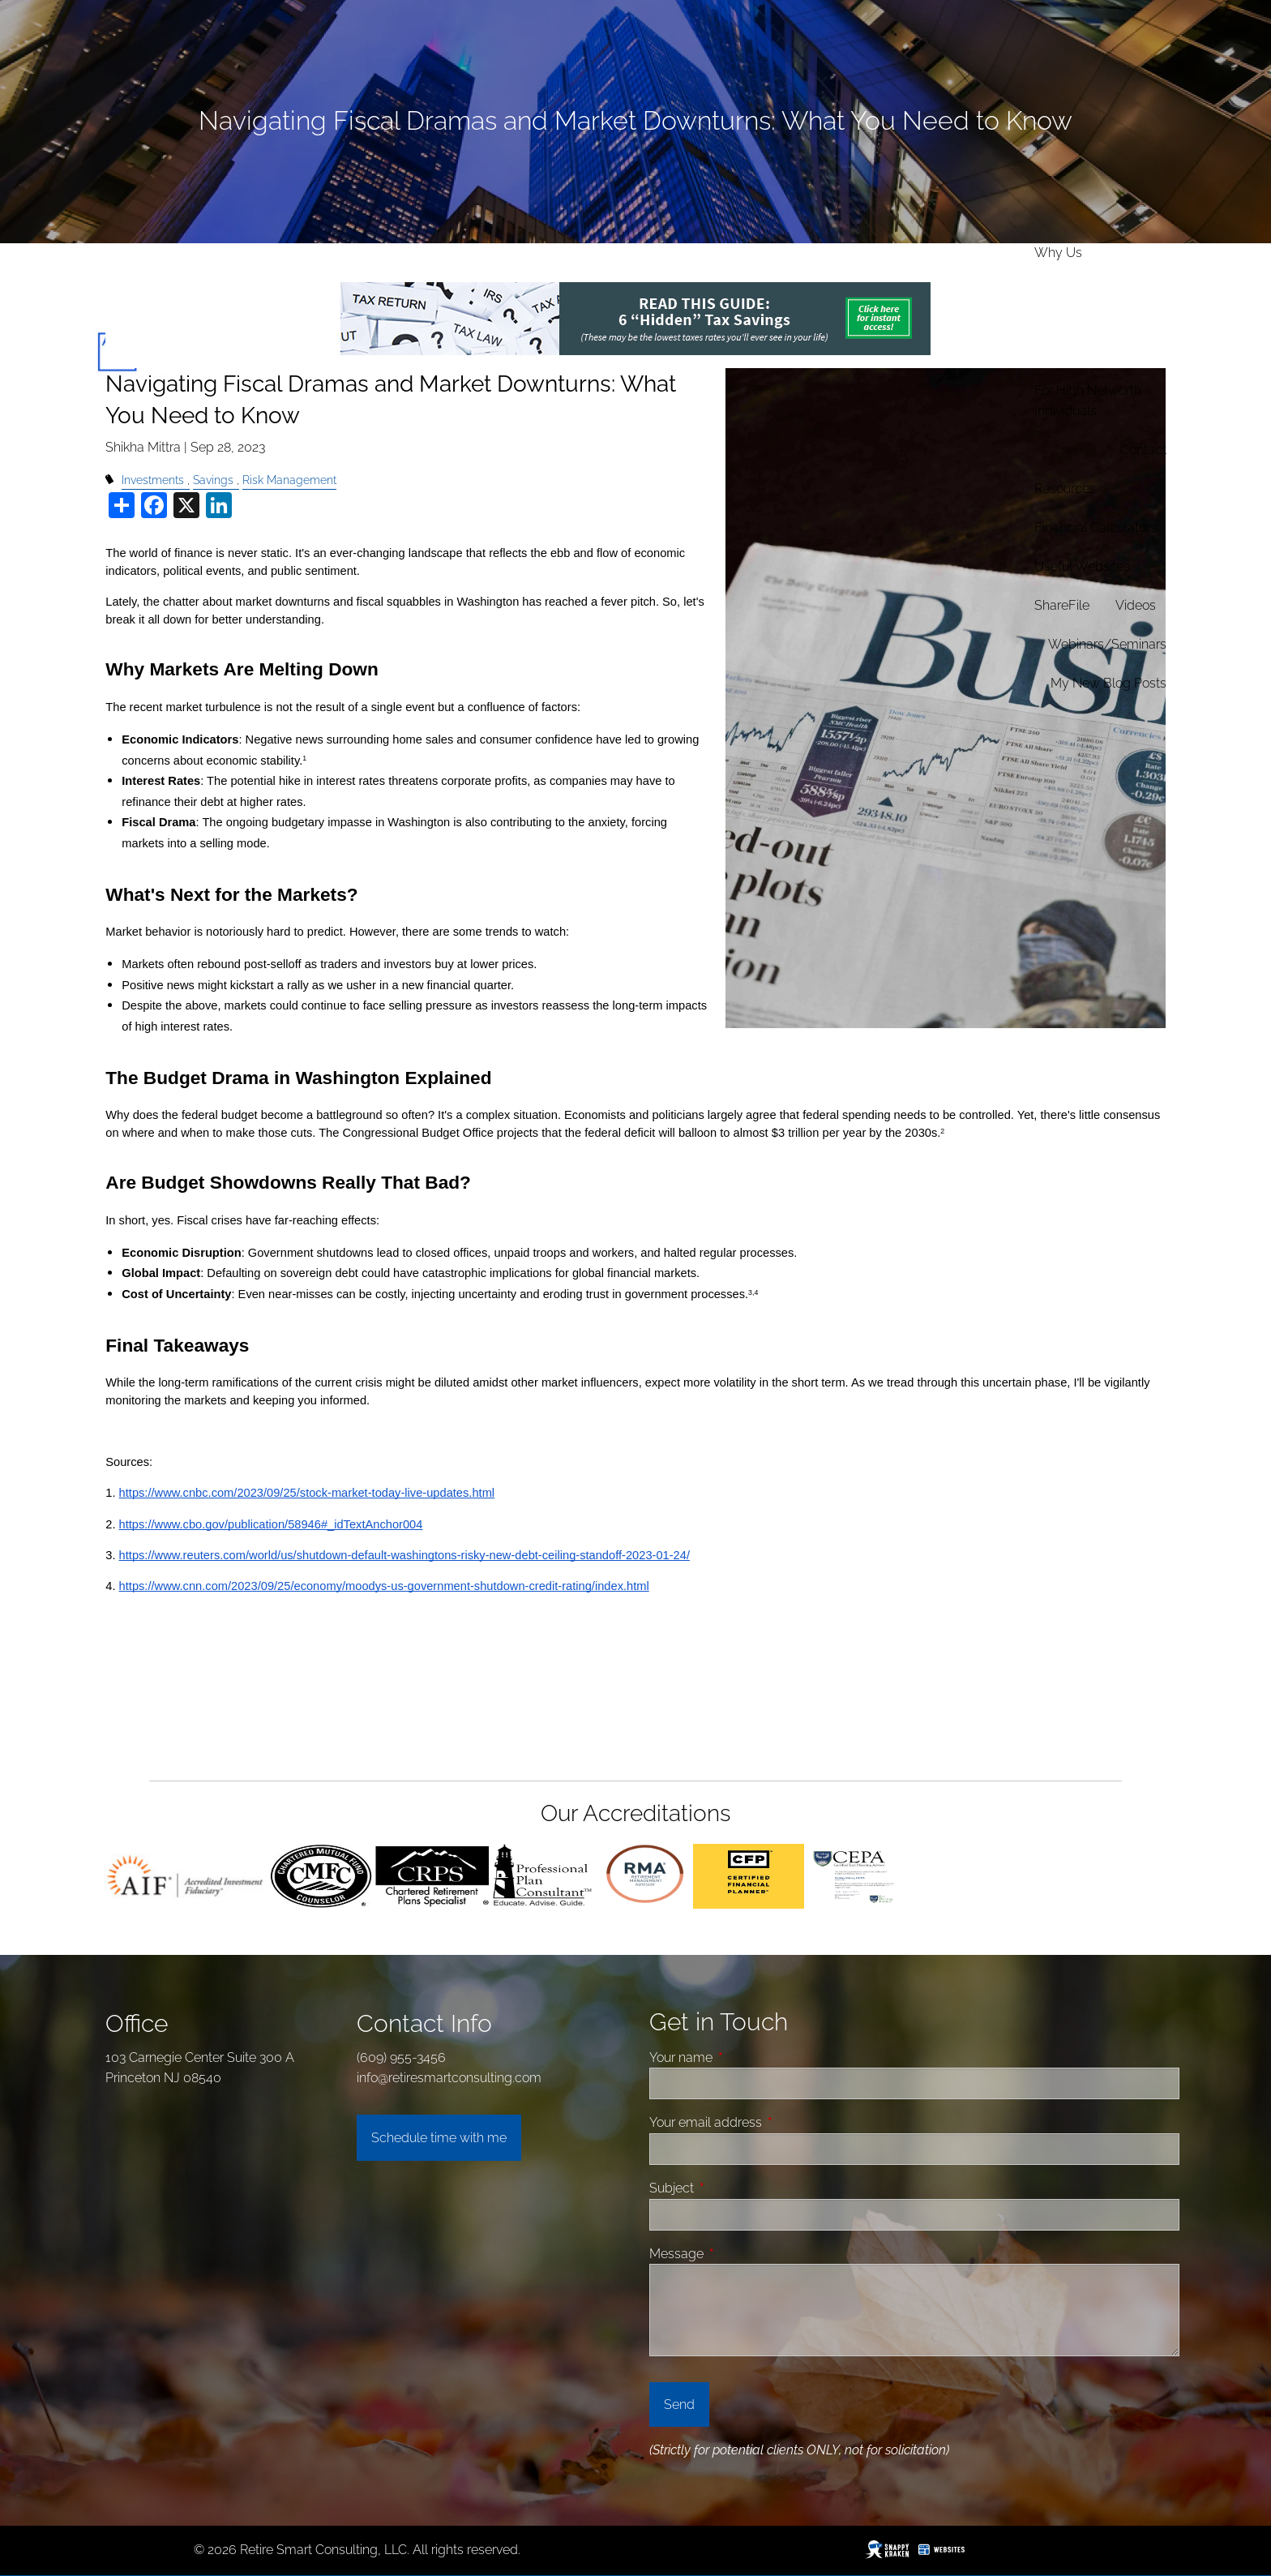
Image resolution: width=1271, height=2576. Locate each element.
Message (737, 2253)
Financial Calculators (1095, 527)
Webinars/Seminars (1107, 644)
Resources (1065, 488)
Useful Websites (1082, 566)
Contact (1143, 449)
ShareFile (1061, 605)
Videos (1135, 605)
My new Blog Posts (1108, 683)
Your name (742, 2057)
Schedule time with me (439, 2137)
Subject (732, 2188)
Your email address (766, 2122)
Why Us (1058, 252)
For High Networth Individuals (1087, 401)
